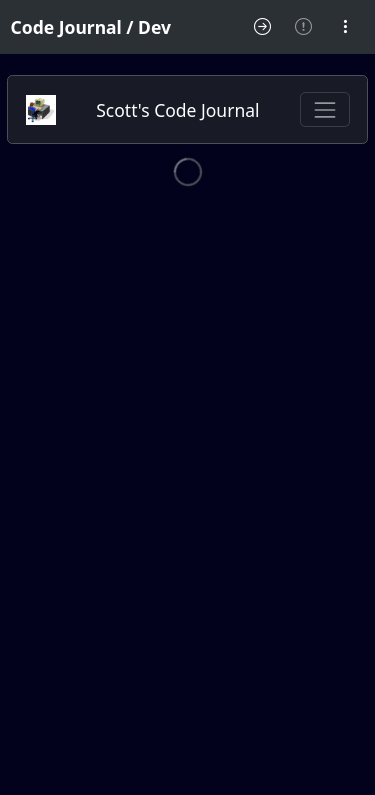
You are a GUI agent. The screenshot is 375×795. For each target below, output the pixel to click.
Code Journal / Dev (91, 27)
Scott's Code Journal (177, 110)
